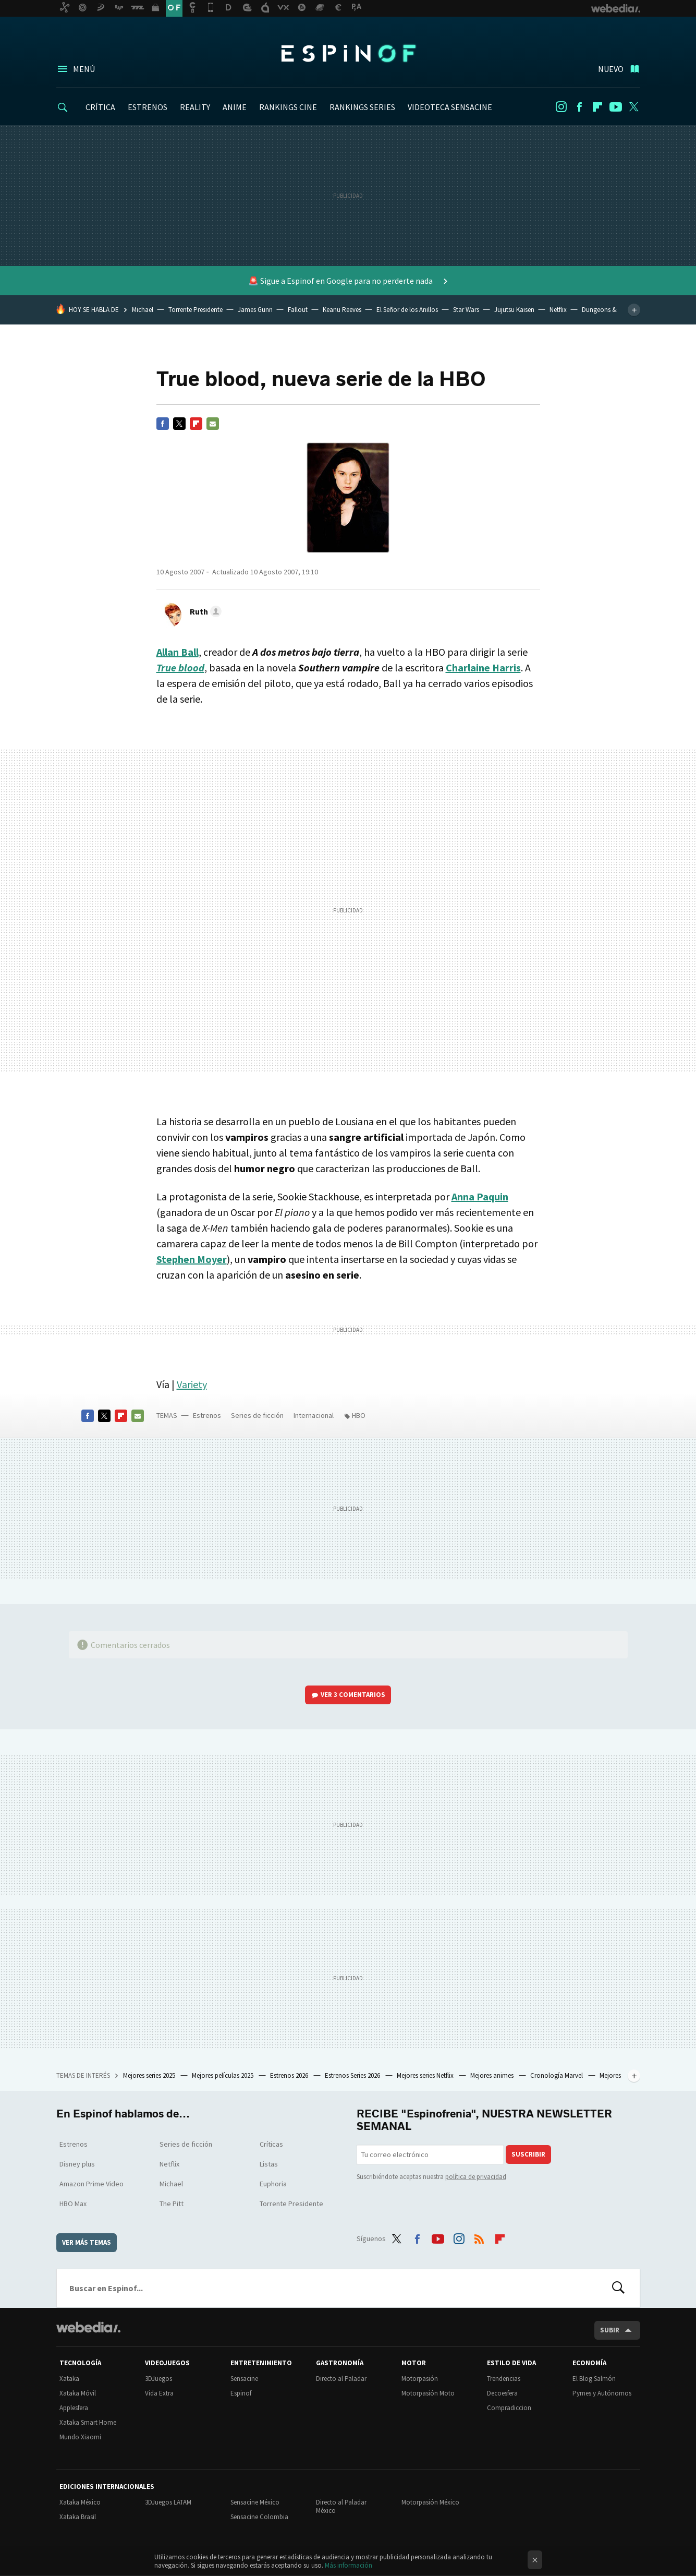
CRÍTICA (100, 107)
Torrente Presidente (195, 309)
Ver (353, 1694)
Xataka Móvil (77, 2393)
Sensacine (244, 2378)
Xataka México (80, 2502)
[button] (204, 611)
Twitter (634, 107)
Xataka (69, 2378)
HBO (358, 1415)
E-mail (212, 423)
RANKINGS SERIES (362, 107)
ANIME (235, 107)
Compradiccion (509, 2407)
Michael (142, 309)
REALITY (195, 107)
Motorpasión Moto (428, 2393)
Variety (192, 1384)
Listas (269, 2164)
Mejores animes (492, 2075)
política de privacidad (475, 2176)
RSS (479, 2237)
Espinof (348, 53)
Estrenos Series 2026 (353, 2075)
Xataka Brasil (77, 2516)
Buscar (618, 2288)
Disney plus (77, 2164)
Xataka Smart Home (87, 2422)
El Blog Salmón (594, 2378)
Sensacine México (254, 2502)
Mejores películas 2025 (223, 2075)
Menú (84, 69)
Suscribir (528, 2154)
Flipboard (597, 107)
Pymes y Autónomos (601, 2393)
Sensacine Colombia (259, 2516)
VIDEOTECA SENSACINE (450, 107)
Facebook (579, 107)
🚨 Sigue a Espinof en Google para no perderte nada (341, 280)
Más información (348, 2565)
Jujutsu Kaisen (514, 309)
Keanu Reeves (342, 309)
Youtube (615, 107)
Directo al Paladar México (341, 2506)
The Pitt (172, 2203)
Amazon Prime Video (91, 2183)
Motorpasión (419, 2378)
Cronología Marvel (557, 2075)
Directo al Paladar (341, 2378)
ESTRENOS (147, 107)
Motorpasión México (430, 2502)
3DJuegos (158, 2378)
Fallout (298, 309)
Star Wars (466, 309)
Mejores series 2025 (150, 2075)
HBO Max (73, 2203)
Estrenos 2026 (290, 2075)
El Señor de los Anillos (407, 309)
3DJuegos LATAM (168, 2502)
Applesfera (73, 2407)
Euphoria (273, 2183)
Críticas (271, 2144)
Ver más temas (86, 2242)
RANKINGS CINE (288, 107)
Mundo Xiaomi (80, 2437)
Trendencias (503, 2378)
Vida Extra (159, 2393)
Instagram (561, 107)
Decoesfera (502, 2393)
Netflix (558, 309)
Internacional (314, 1415)
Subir (609, 2330)
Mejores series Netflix (426, 2075)
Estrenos (207, 1415)
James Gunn (255, 309)
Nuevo (611, 69)
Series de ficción (257, 1415)
